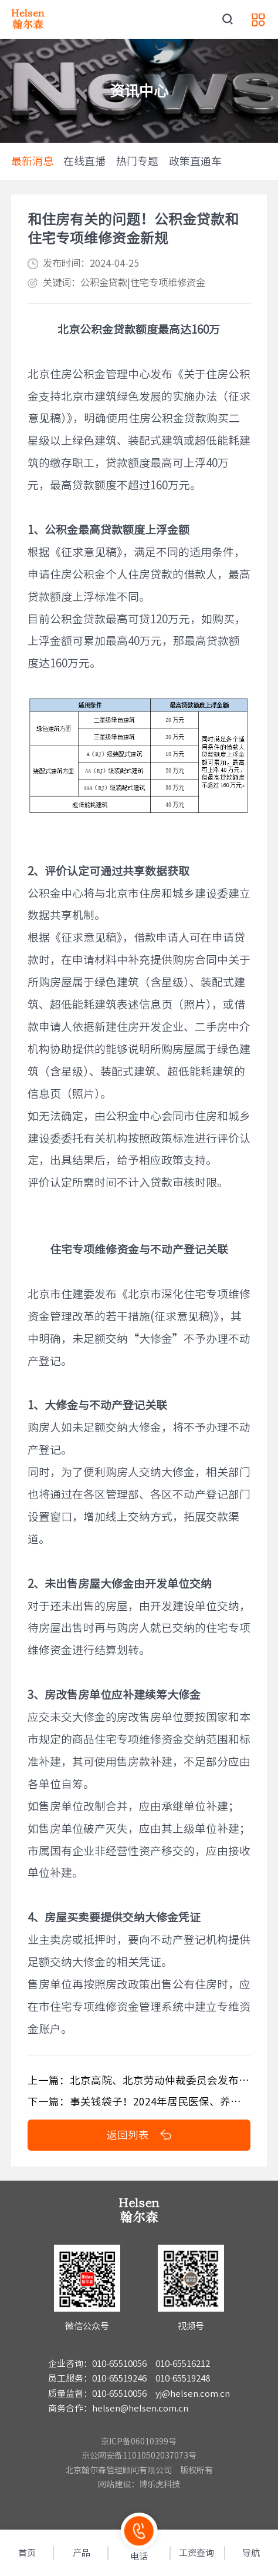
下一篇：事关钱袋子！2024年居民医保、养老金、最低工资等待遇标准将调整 (139, 2101)
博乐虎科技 (159, 2484)
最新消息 (32, 161)
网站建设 (114, 2484)
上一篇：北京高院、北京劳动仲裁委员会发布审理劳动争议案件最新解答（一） (139, 2080)
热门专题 (137, 161)
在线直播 (84, 161)
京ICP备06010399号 (139, 2441)
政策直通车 (195, 161)
